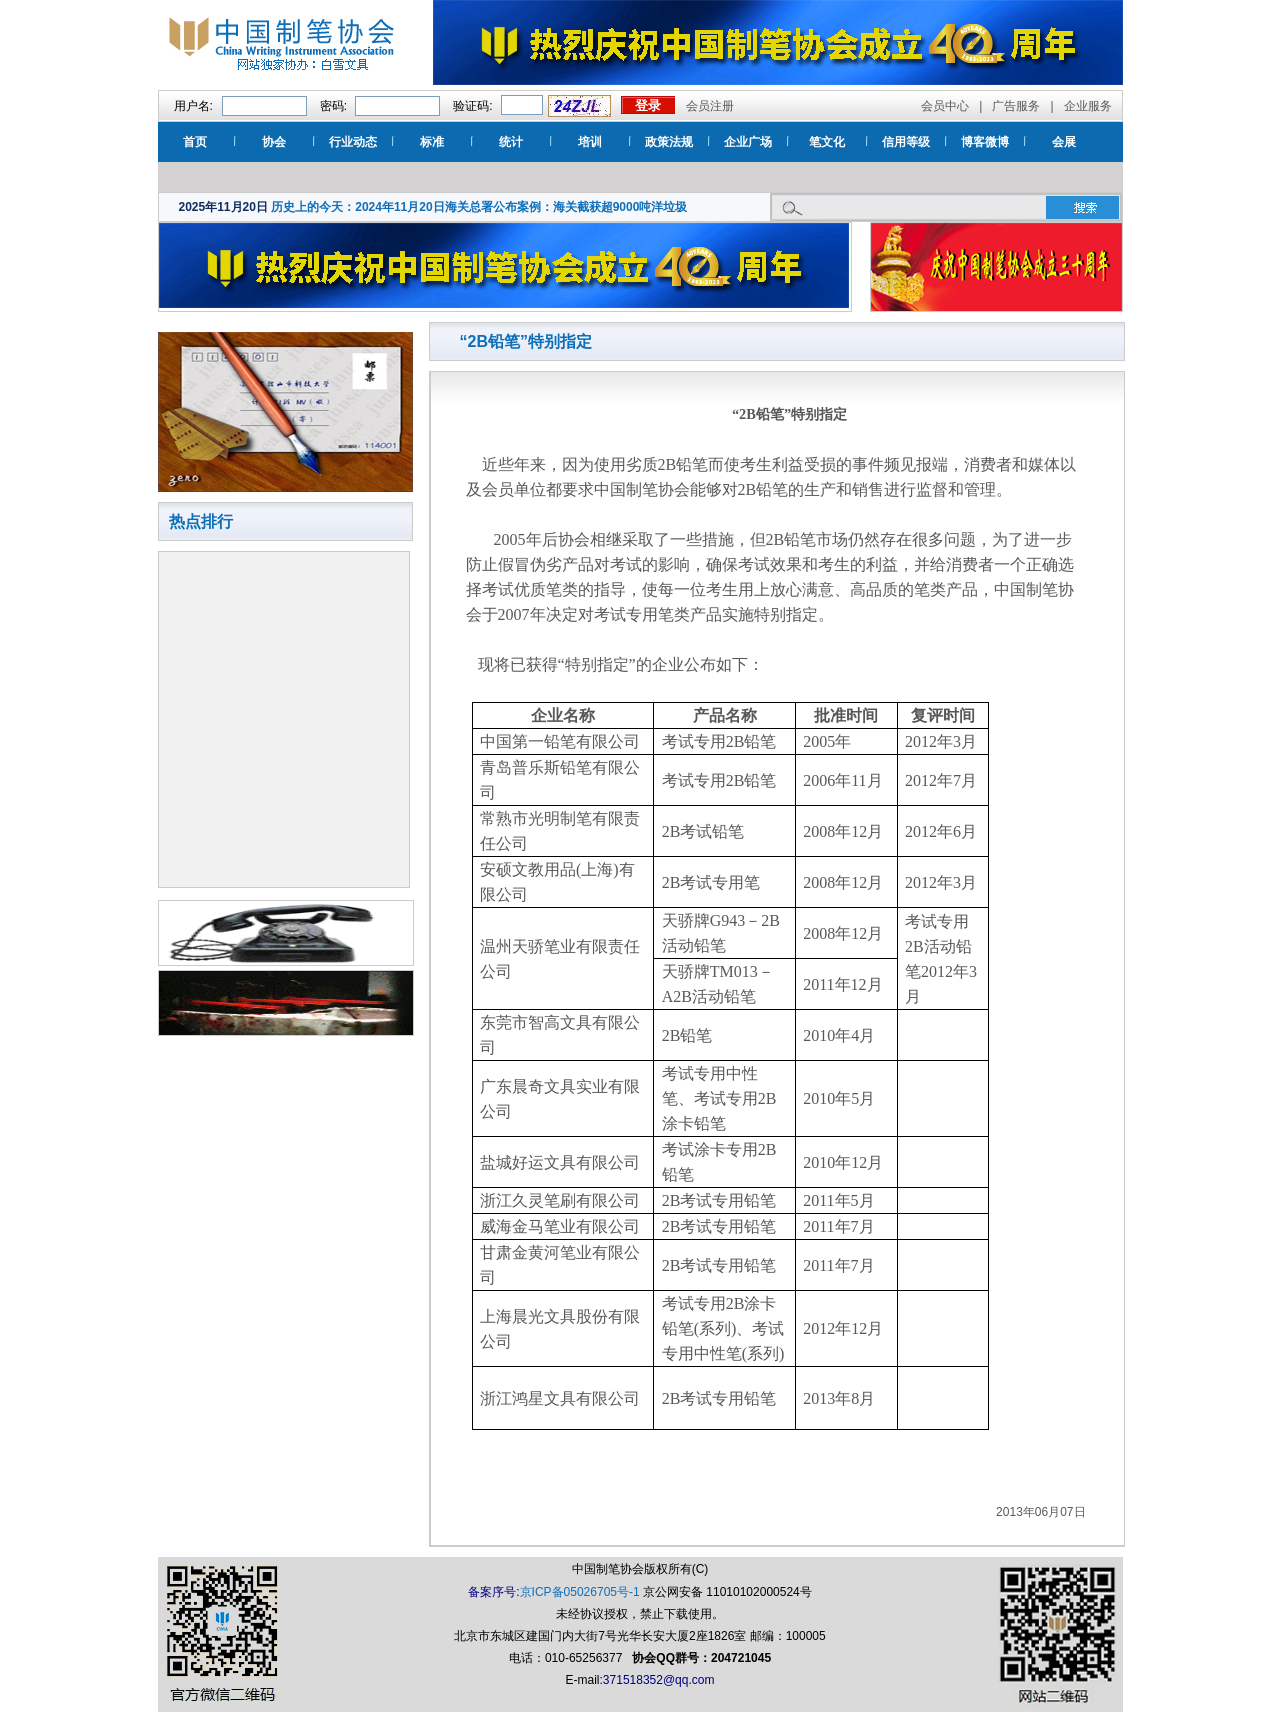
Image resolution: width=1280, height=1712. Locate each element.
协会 (274, 142)
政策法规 (669, 142)
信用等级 (906, 142)
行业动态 (353, 142)
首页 (195, 142)
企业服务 (1088, 106)
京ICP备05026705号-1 (580, 1592)
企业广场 (748, 142)
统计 (511, 142)
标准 (432, 142)
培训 (590, 142)
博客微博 (985, 142)
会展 (1064, 142)
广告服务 (1016, 106)
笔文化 (827, 142)
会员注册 (710, 106)
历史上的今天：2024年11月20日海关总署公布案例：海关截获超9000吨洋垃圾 (479, 207)
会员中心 (945, 106)
